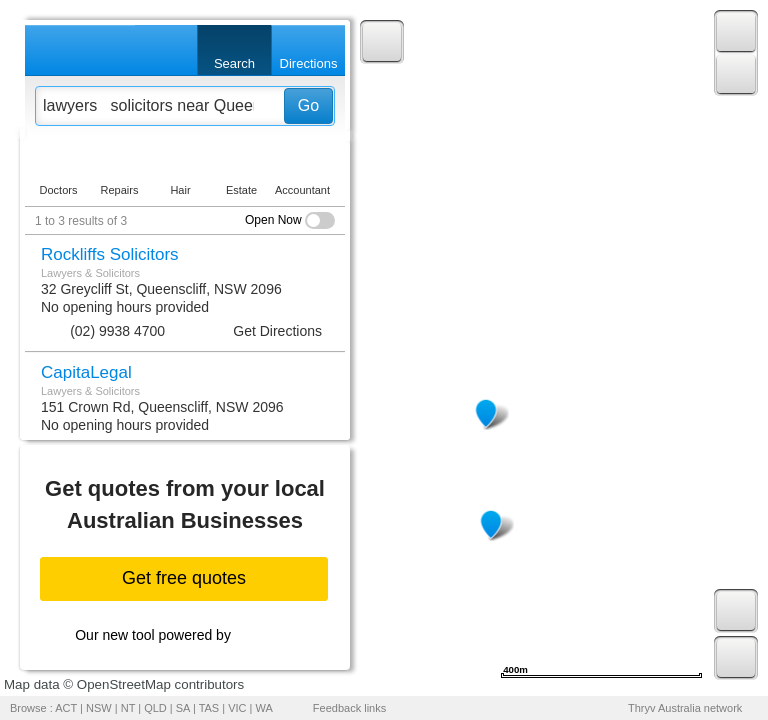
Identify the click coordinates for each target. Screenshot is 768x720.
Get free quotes (184, 578)
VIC (237, 708)
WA (264, 708)
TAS (209, 708)
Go (308, 105)
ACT (66, 708)
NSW (99, 708)
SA (183, 708)
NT (128, 708)
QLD (155, 708)
